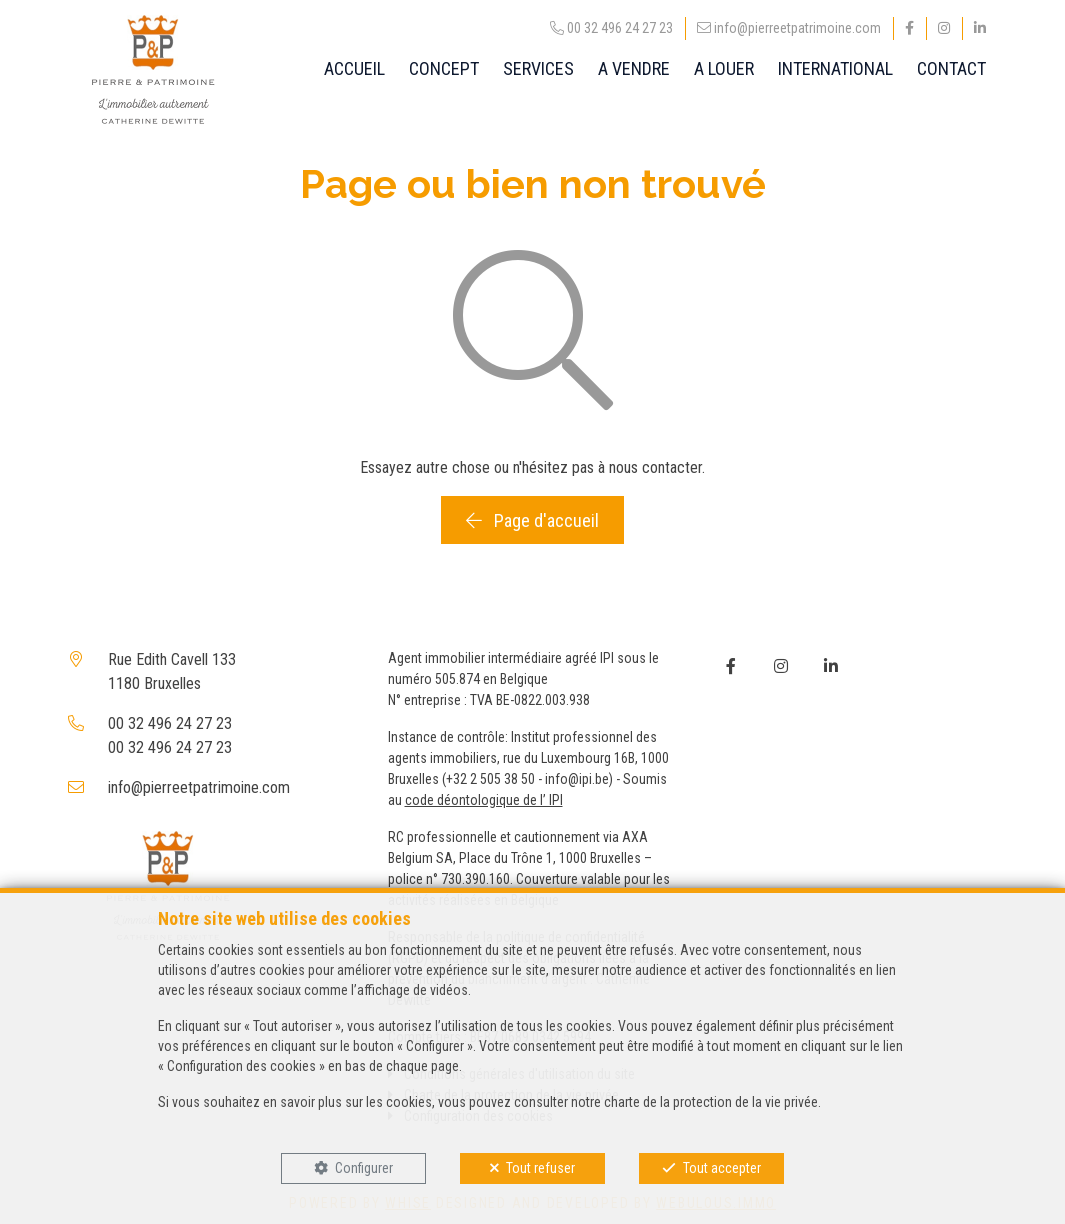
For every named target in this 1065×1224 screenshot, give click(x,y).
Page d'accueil (532, 520)
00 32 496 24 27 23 (170, 723)
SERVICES (538, 68)
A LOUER (724, 68)
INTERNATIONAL (835, 68)
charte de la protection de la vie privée (711, 1102)
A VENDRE (634, 68)
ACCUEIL (354, 68)
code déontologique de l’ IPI (484, 800)
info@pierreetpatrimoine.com (199, 787)
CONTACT (951, 68)
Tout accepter (722, 1168)
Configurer (364, 1168)
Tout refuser (540, 1168)
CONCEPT (444, 68)
